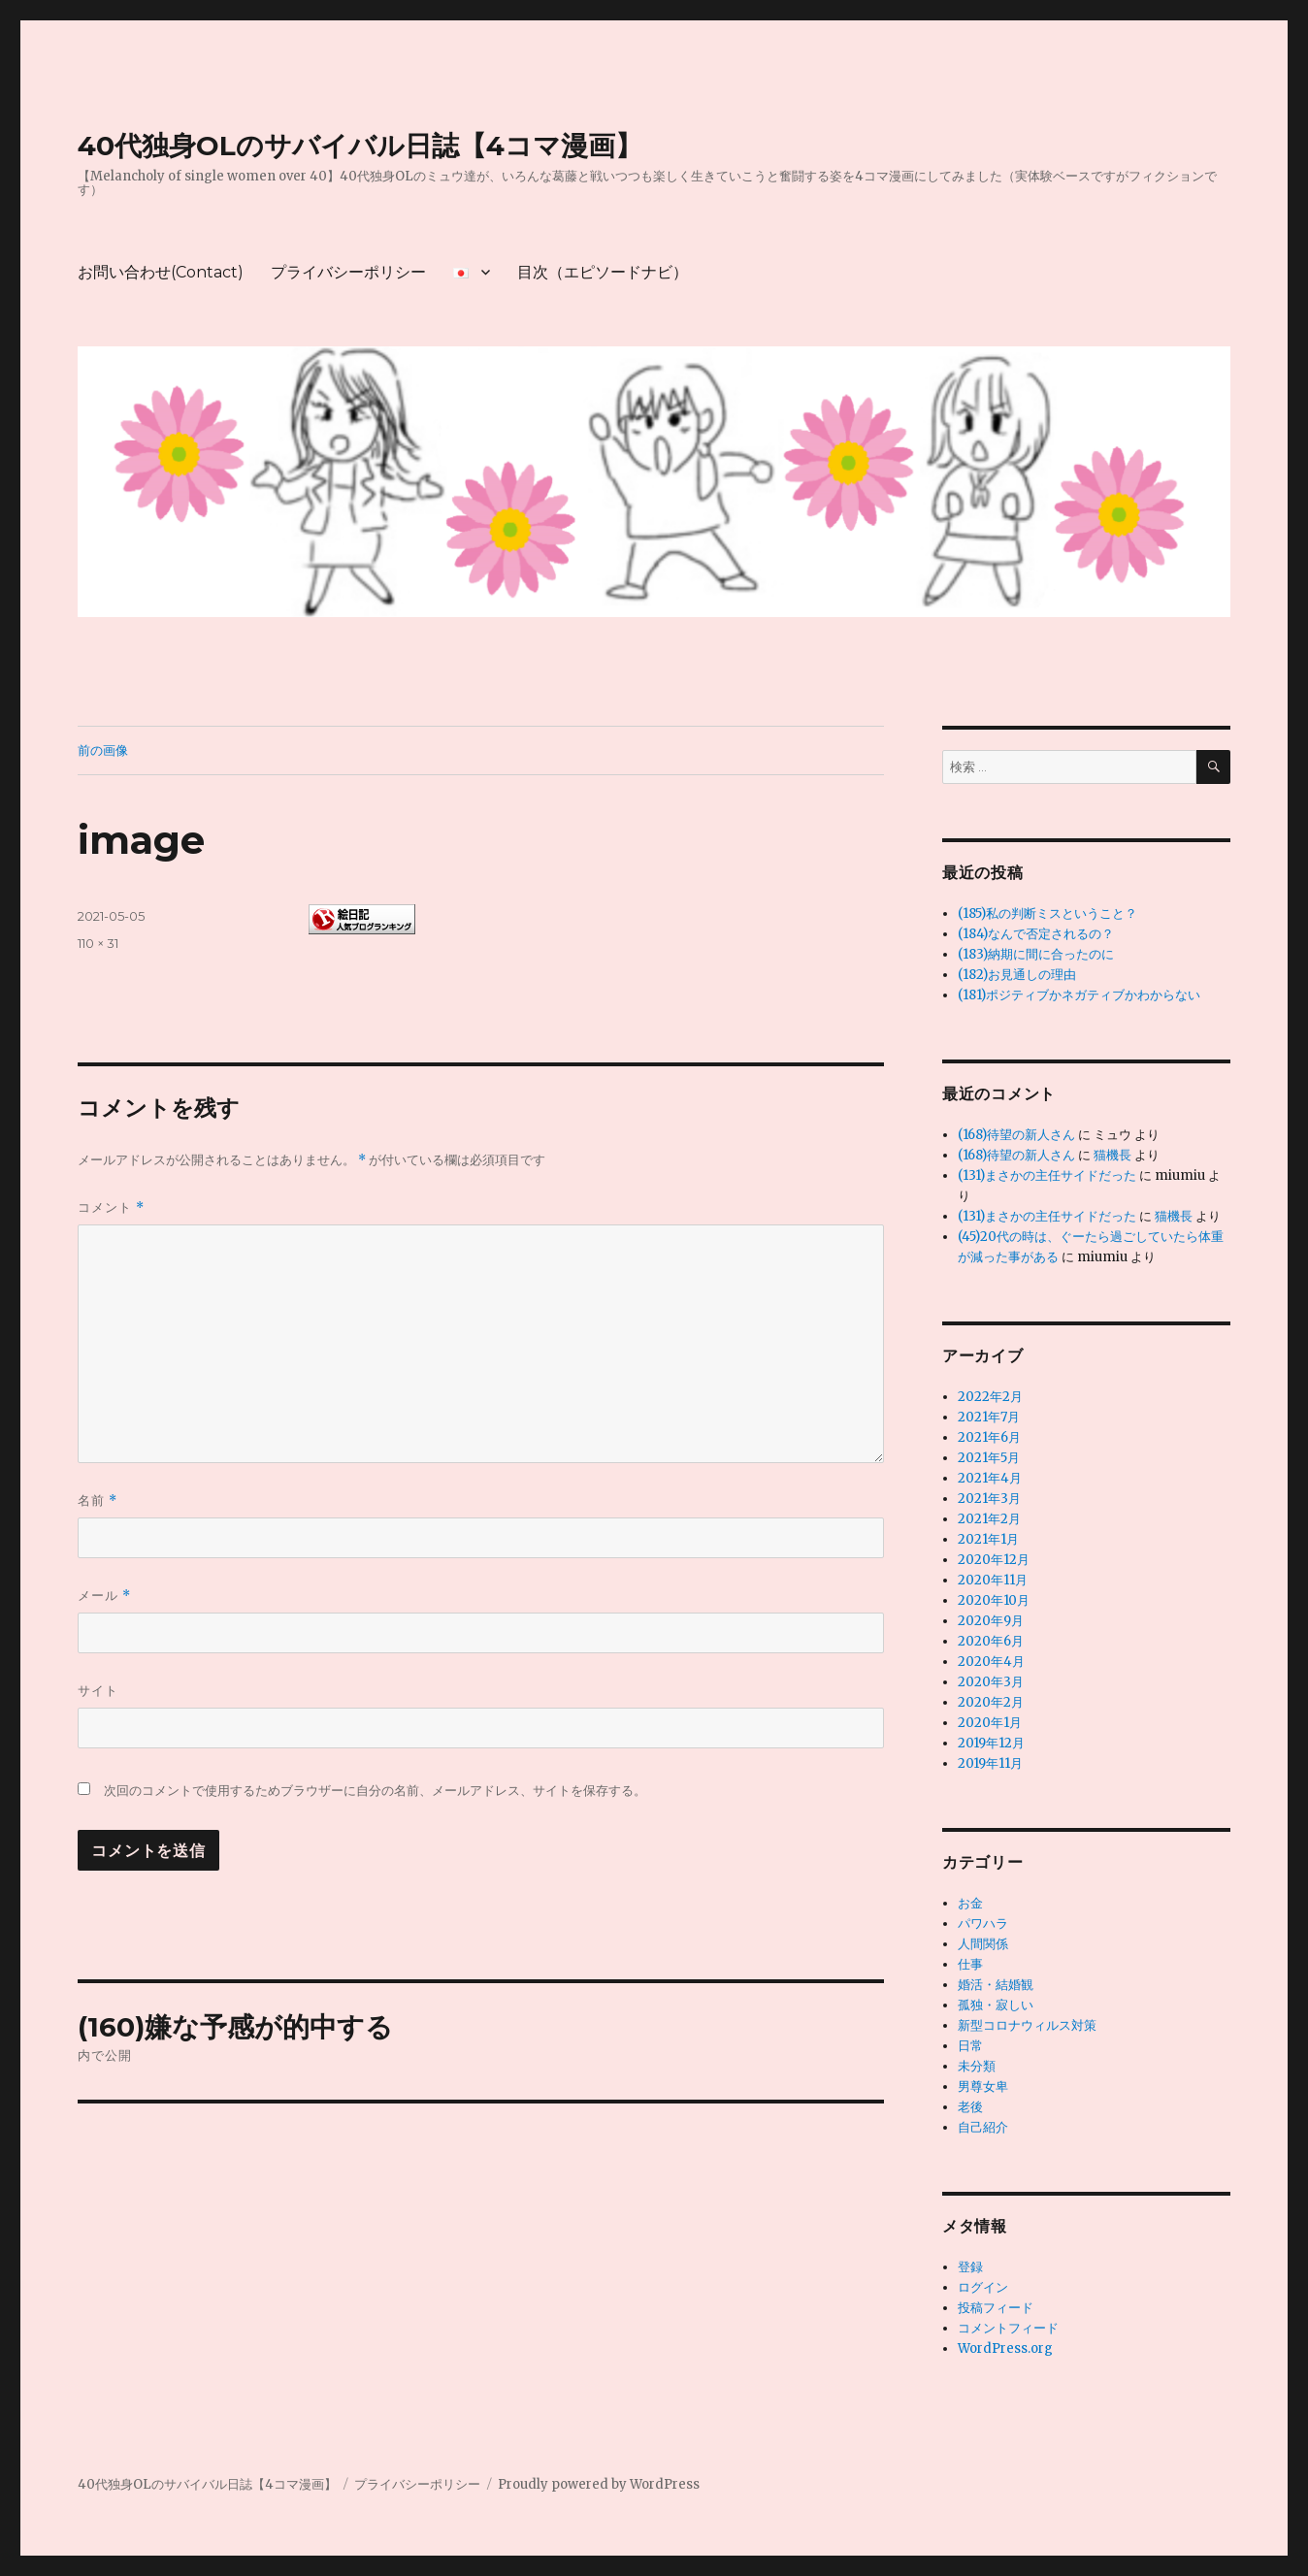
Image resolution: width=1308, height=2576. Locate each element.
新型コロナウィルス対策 (1027, 2025)
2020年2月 (991, 1702)
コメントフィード (1008, 2328)
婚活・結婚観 (995, 1984)
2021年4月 (990, 1478)
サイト (98, 1690)
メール (104, 1595)
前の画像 (103, 750)
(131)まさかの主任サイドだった (1047, 1175)
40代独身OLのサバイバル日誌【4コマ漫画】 (360, 145)
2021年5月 (989, 1458)
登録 (970, 2267)
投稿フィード (995, 2307)
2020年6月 (991, 1641)
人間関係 (983, 1944)
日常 (970, 2046)
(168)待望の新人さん (1016, 1134)
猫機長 (1112, 1155)
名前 (97, 1500)
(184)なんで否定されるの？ (1036, 934)
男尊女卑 (983, 2086)
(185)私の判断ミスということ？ (1047, 913)
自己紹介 (983, 2127)
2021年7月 (989, 1417)
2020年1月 (990, 1722)
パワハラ (983, 1923)
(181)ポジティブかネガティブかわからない (1079, 995)
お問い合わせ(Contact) (161, 272)
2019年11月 (990, 1763)
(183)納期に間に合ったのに (1036, 954)
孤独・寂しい (995, 2005)
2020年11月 (993, 1580)
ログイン (983, 2287)
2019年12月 (991, 1743)
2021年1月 (988, 1539)
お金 (970, 1903)
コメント (111, 1207)
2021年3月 (989, 1498)
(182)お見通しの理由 (1017, 974)
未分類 (977, 2066)
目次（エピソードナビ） (602, 272)
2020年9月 (991, 1621)
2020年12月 (994, 1559)
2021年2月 (989, 1519)
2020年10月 (994, 1600)
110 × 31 (98, 943)
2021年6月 (989, 1437)
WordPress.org (1005, 2348)
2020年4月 (991, 1661)
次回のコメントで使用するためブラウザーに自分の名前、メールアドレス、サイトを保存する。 (375, 1790)
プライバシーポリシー (348, 272)
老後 (970, 2107)
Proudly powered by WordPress (599, 2484)
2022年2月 (990, 1396)
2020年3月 (991, 1682)
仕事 (970, 1964)
